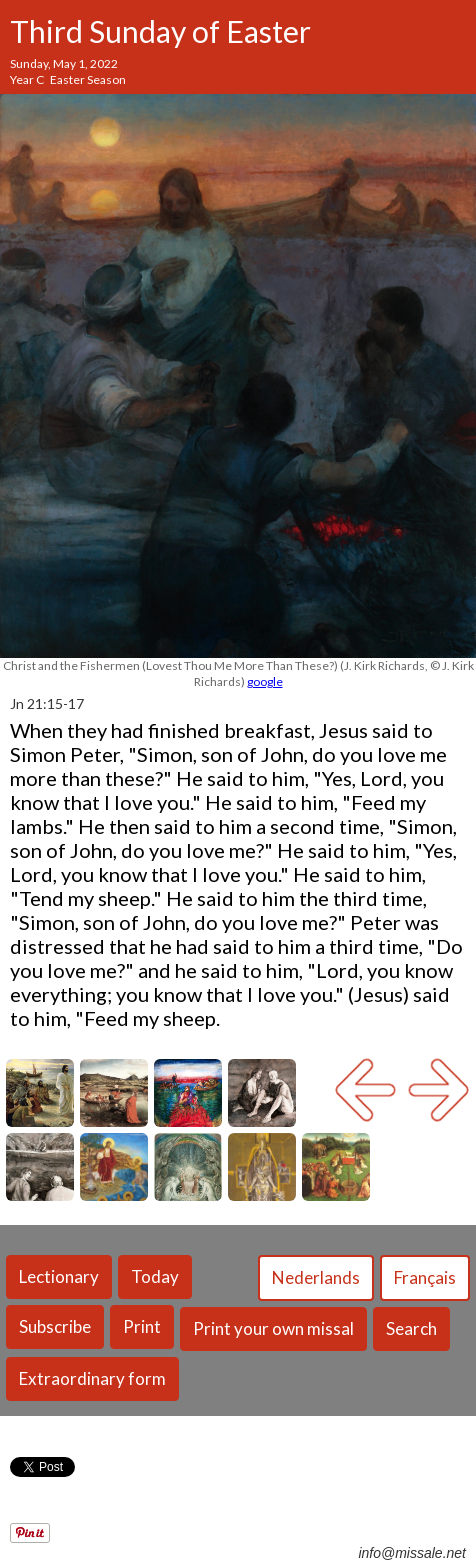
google (265, 681)
